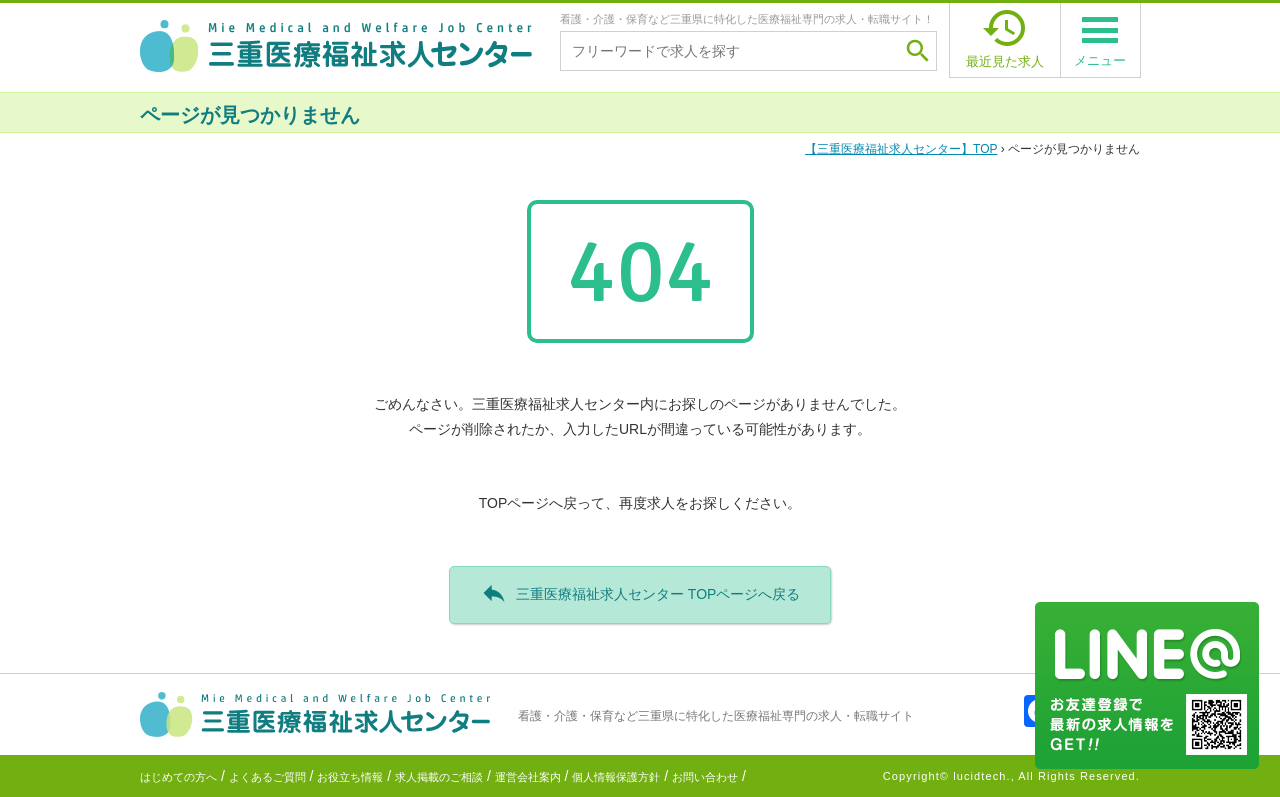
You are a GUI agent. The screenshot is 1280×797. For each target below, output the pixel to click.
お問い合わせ (705, 777)
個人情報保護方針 (616, 777)
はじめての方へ (178, 777)
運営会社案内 (528, 777)
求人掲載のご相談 (439, 777)
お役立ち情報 (350, 777)
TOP (901, 149)
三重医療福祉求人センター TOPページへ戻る (640, 593)
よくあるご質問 (267, 777)
